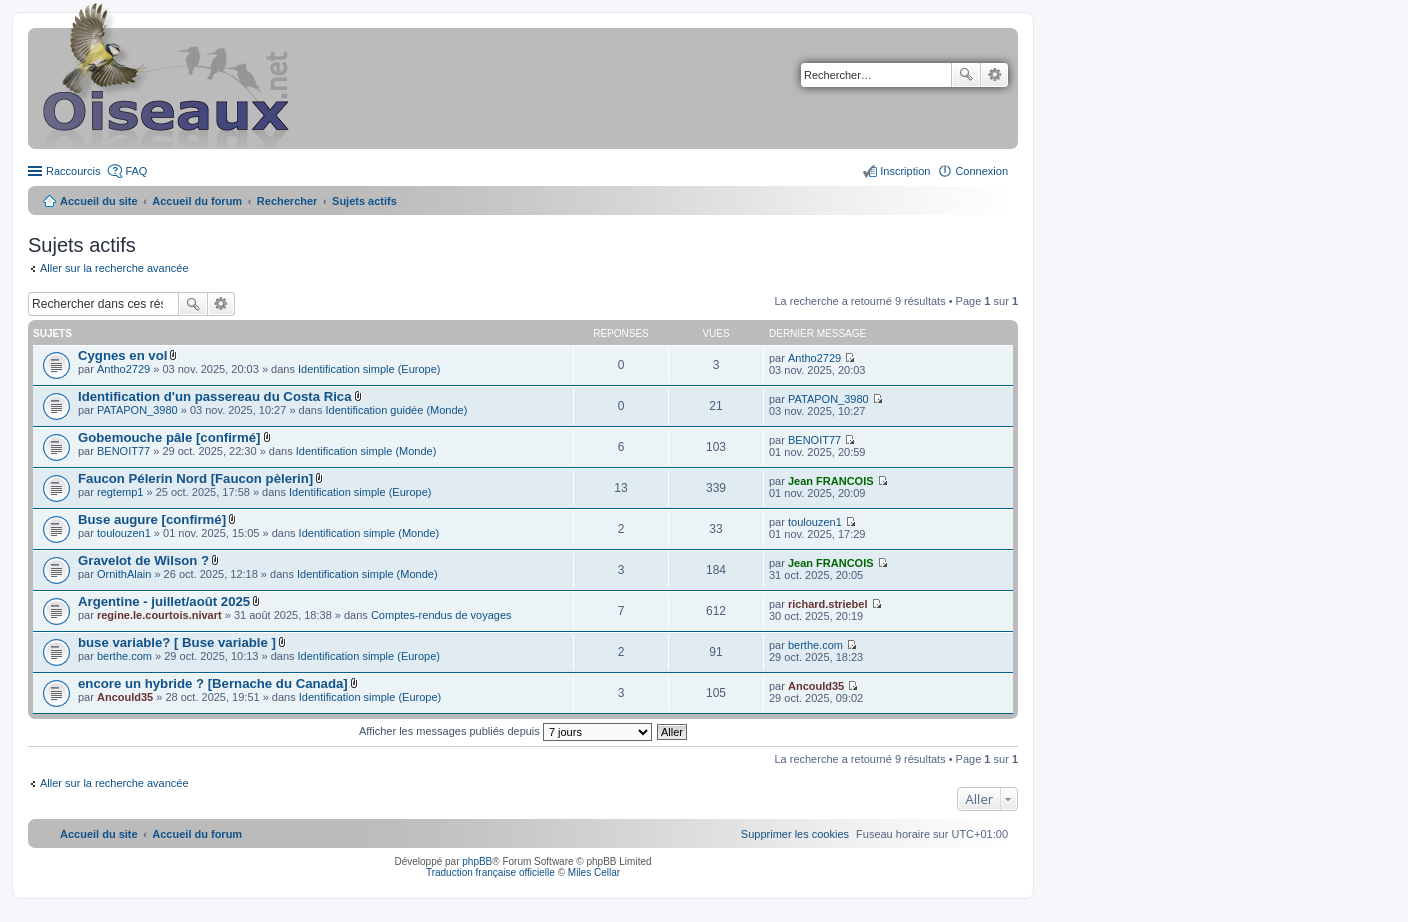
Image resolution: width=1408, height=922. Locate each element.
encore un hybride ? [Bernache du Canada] (213, 683)
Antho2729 (123, 369)
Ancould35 (125, 697)
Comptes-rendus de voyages (441, 615)
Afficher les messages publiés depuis (505, 731)
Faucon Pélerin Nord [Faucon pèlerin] (195, 478)
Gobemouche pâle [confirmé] (169, 437)
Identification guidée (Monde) (397, 410)
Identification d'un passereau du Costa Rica (215, 396)
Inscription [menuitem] (905, 171)
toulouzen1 (124, 533)
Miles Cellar (594, 872)
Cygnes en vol (122, 355)
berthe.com (124, 656)
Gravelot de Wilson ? (143, 560)
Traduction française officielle (490, 872)
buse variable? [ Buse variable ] (177, 642)
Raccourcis (73, 171)
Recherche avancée (994, 75)
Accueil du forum (197, 201)
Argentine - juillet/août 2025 (164, 601)
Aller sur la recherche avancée (114, 268)
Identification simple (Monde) (366, 451)
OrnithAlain (124, 574)
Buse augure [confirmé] (152, 519)
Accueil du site (99, 201)
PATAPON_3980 (137, 410)
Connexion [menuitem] (981, 171)
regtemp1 (120, 492)
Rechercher (966, 75)
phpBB (477, 861)
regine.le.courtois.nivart (159, 615)
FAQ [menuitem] (136, 171)
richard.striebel (827, 604)
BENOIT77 (123, 451)
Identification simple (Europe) (369, 369)
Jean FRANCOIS (831, 481)
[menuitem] (795, 834)
